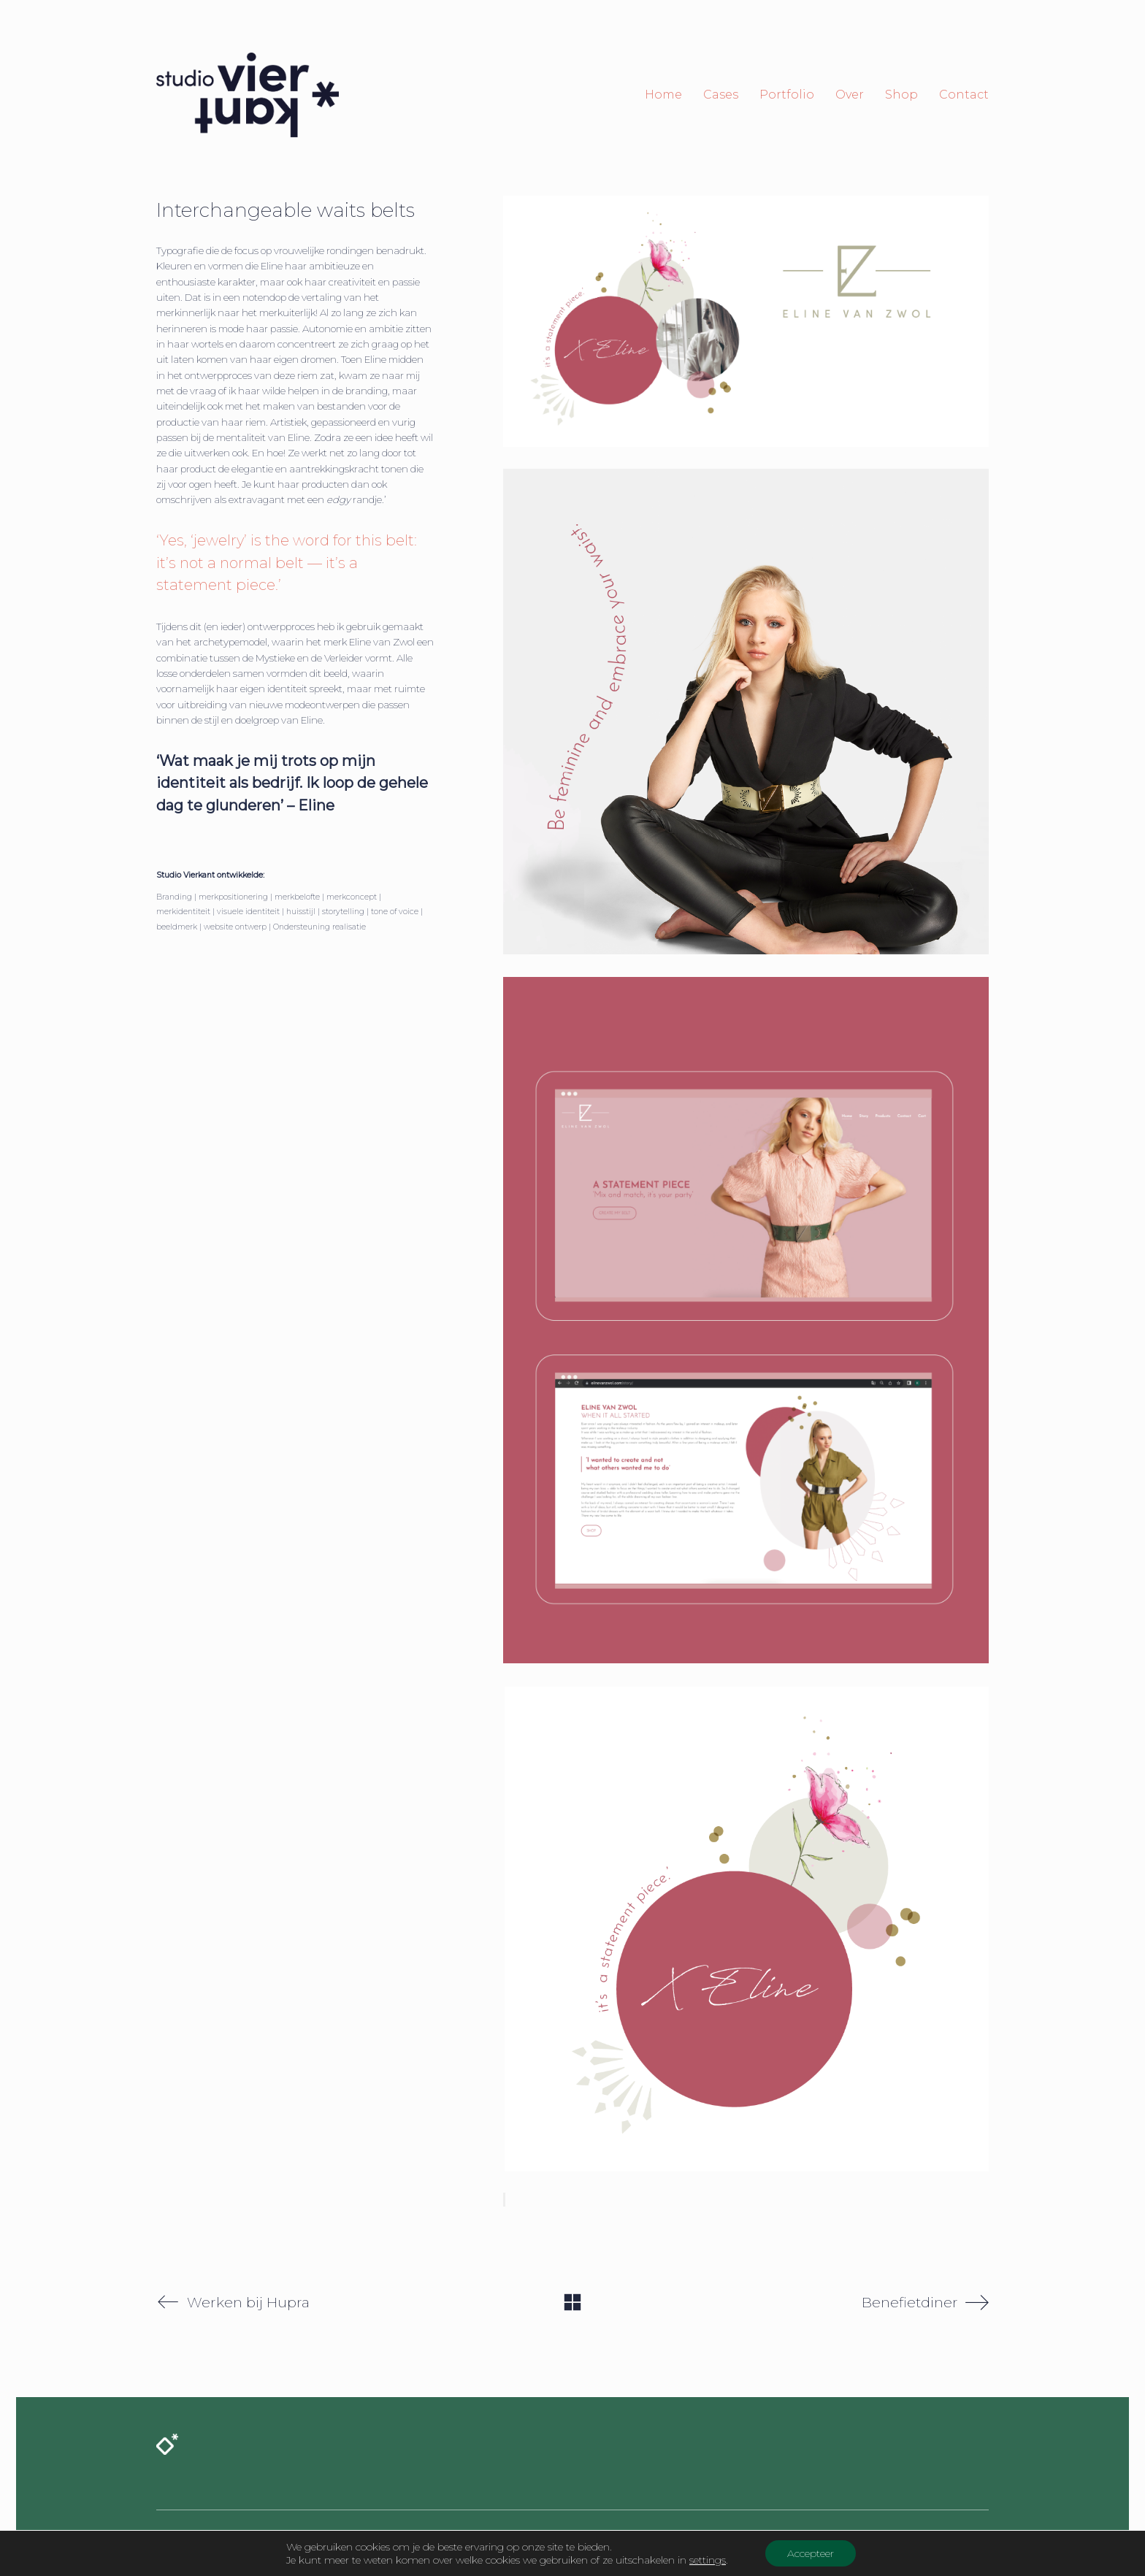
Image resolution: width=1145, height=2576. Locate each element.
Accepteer (810, 2553)
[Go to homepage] (247, 95)
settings (707, 2560)
